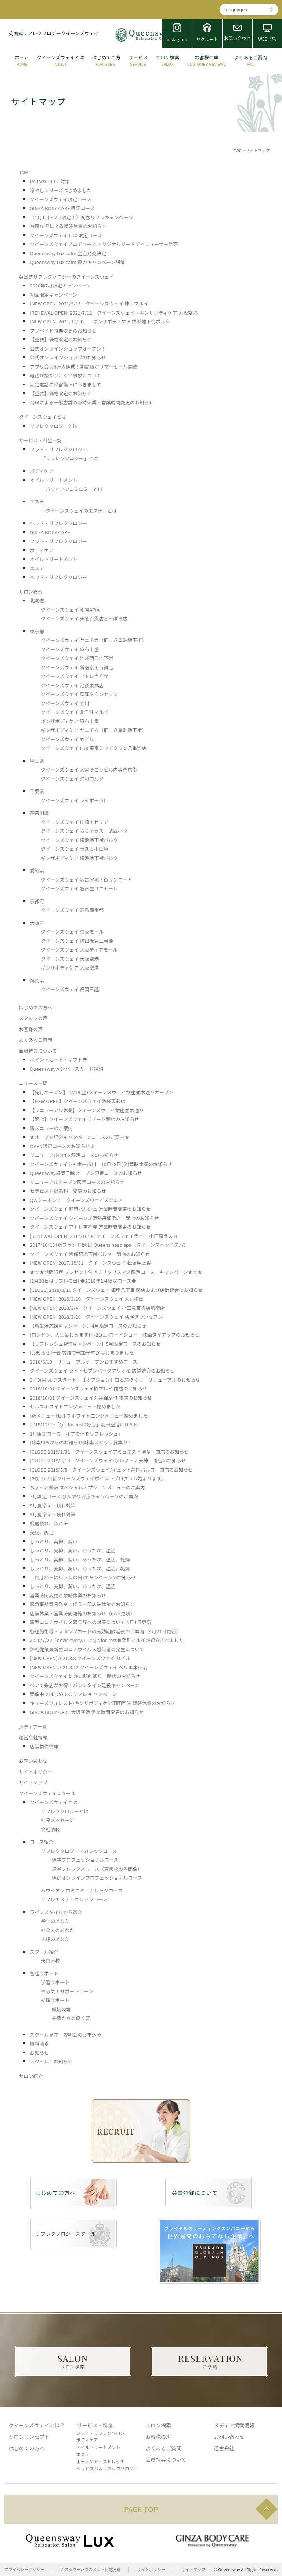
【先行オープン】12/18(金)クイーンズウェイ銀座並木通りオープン (101, 1092)
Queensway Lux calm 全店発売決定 (68, 253)
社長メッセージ (57, 1820)
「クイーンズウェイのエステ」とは (79, 510)
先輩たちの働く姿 (71, 2018)
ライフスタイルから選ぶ (56, 1912)
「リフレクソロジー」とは (69, 458)
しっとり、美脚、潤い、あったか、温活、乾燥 (80, 1559)
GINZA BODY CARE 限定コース (62, 208)
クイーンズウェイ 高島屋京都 (72, 909)
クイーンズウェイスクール (47, 1793)
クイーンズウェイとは (42, 416)
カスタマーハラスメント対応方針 (91, 2569)
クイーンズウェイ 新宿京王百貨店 (77, 667)
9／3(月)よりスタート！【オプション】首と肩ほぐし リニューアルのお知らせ (115, 1379)
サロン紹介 (31, 2076)
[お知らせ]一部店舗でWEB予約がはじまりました (82, 1352)
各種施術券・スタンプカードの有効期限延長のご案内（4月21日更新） (105, 1631)
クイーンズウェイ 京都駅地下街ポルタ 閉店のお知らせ (90, 1253)
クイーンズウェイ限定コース (60, 199)
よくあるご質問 (35, 1039)
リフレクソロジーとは (53, 425)
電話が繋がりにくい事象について (65, 375)
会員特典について (38, 1050)
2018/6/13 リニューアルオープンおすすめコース (83, 1361)
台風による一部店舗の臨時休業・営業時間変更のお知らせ (91, 402)
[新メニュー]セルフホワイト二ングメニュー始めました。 (91, 1415)
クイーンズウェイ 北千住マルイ (74, 711)
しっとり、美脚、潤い (53, 1541)
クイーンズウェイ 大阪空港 (70, 958)
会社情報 (50, 1829)
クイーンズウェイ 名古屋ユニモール (79, 888)
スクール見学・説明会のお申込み (65, 2034)
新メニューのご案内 (51, 1128)
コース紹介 (41, 1841)
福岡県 (37, 980)
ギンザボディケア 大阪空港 (70, 967)
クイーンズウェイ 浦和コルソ (72, 778)
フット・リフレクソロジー (58, 449)
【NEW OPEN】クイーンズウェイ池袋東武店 (77, 1101)
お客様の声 (31, 1029)
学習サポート (55, 1982)
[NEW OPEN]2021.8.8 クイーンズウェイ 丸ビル (80, 1658)
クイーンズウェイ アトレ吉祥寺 (74, 676)
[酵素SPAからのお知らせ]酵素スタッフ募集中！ (81, 1442)
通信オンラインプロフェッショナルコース (97, 1877)
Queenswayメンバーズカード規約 (66, 1068)
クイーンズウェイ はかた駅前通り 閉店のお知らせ (85, 1675)
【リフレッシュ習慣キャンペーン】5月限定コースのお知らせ (95, 1343)
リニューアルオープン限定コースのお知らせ (77, 1182)
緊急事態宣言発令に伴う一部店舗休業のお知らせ (82, 1604)
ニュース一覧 (33, 1083)
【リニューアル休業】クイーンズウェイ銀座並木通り (87, 1110)
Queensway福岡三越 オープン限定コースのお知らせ (86, 1172)
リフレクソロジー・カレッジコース (79, 1850)
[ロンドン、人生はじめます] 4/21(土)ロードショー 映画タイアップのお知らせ (114, 1334)
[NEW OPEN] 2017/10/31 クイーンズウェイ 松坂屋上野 (90, 1262)
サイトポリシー (35, 1771)
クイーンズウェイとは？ (37, 2425)
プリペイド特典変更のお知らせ (63, 330)
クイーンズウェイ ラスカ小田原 (74, 848)
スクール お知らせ (51, 2061)
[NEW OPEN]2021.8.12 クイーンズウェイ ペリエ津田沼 (88, 1667)
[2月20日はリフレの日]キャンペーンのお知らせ (83, 1577)
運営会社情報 (33, 1737)
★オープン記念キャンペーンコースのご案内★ (79, 1136)
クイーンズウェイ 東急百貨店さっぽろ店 (84, 618)
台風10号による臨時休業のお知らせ (68, 226)
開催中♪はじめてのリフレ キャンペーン (73, 1693)
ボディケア (41, 471)
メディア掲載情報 (234, 2425)
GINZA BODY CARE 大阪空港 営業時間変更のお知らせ (87, 1711)
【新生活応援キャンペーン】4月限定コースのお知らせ (88, 1325)
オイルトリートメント (53, 479)
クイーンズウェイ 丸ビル (67, 739)
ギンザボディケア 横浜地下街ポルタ (79, 857)
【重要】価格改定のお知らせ (61, 339)
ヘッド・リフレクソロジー (58, 523)
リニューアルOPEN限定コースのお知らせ (74, 1154)
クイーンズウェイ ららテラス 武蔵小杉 (84, 830)
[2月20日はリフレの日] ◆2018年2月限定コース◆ (83, 1280)
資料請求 (39, 2043)
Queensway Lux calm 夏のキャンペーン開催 (77, 262)
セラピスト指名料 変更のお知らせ (68, 1190)
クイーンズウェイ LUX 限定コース (66, 235)
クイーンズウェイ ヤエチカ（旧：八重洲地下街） (94, 640)
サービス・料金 (95, 2425)
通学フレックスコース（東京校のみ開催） (97, 1868)
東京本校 (50, 1960)
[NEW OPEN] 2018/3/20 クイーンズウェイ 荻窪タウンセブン (96, 1316)
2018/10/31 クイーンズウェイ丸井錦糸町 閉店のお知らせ (91, 1397)
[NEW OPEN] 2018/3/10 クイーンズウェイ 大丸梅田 (87, 1298)
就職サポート (55, 2000)
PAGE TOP (141, 2509)
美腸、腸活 (42, 1532)
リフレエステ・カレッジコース (74, 1899)
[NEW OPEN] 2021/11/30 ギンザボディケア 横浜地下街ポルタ (100, 321)
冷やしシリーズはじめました (60, 190)
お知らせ (39, 2052)
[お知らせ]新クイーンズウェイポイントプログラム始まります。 (98, 1478)
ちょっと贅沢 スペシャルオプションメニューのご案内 (87, 1487)
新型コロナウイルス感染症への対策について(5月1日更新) (91, 1622)
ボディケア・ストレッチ (100, 2461)
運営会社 (224, 2448)
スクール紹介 (44, 1951)
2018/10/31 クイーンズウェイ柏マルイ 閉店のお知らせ (88, 1388)
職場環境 (61, 2009)
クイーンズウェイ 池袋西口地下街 (77, 658)
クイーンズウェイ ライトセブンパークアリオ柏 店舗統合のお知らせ (102, 1370)
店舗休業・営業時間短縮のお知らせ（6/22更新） (82, 1613)
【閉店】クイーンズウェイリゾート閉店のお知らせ (84, 1118)
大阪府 (37, 922)
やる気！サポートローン (67, 1991)
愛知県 (37, 870)
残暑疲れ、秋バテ (49, 1523)
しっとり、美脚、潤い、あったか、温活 (72, 1550)
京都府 (37, 901)
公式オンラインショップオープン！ (68, 348)
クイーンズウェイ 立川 (65, 703)
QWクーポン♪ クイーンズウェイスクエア (76, 1200)
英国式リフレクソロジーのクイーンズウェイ (66, 276)
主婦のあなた (55, 1938)
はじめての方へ (35, 1007)
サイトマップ (33, 1782)
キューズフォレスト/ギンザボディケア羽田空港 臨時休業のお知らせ (102, 1703)
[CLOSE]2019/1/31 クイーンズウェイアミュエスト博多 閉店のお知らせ (109, 1451)
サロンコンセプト (29, 2436)
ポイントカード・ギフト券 (58, 1059)
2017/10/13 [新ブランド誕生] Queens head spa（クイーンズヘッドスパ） (109, 1244)
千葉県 (37, 791)
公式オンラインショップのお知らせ (68, 357)
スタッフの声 (33, 1018)
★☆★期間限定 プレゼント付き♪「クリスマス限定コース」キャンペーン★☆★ (116, 1271)
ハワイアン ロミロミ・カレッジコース (82, 1890)
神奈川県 (39, 812)
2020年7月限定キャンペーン (60, 285)
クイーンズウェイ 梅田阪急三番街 (77, 940)
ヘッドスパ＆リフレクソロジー (107, 2468)
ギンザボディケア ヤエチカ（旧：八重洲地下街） (94, 729)
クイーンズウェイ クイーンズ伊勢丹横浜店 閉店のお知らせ (94, 1217)
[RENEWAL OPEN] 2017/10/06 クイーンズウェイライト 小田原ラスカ (106, 1235)
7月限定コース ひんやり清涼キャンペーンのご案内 (84, 1496)
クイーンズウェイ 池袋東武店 (72, 685)
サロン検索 (31, 591)
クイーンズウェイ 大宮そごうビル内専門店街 (89, 769)
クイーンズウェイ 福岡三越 (70, 989)
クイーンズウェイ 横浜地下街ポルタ (79, 839)
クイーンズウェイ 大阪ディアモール (79, 949)
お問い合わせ (33, 1760)
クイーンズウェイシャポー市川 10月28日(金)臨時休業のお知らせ (101, 1164)
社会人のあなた (57, 1930)
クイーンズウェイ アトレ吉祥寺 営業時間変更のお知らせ (90, 1226)
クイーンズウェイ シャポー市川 (74, 800)
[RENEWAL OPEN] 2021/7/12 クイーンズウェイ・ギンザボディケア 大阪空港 (114, 312)
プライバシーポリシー (24, 2569)
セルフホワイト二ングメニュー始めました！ (77, 1406)
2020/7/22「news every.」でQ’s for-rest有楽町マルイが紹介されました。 (109, 1640)
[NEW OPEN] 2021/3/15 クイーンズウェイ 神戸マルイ (89, 303)
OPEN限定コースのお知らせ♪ (62, 1146)
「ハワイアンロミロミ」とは (71, 488)
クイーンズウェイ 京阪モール (72, 931)
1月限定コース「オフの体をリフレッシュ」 (76, 1433)
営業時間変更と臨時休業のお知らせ (68, 1595)
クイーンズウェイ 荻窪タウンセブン (79, 693)
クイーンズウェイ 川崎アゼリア (74, 821)
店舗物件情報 (44, 1746)
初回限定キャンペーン (53, 294)
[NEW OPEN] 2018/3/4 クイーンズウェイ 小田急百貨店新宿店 (97, 1307)
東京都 (37, 631)
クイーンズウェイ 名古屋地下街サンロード (86, 879)
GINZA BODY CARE (50, 532)
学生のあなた (55, 1920)
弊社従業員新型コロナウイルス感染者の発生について (87, 1649)
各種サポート (44, 1973)
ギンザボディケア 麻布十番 (70, 721)
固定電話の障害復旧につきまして (65, 384)
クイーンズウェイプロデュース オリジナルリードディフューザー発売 (104, 244)
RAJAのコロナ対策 (50, 181)
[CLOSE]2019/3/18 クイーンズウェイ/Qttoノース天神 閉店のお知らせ (108, 1460)
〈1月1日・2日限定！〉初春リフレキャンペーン (81, 217)
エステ (37, 501)
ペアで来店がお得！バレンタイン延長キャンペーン (84, 1685)
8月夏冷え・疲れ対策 (52, 1505)
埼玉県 (37, 760)
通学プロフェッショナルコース (85, 1859)
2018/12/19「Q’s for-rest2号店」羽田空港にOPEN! (84, 1424)
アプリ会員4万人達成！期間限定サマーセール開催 (83, 366)
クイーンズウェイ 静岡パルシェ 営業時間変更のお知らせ (90, 1208)
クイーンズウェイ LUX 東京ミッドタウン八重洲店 (94, 747)
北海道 (37, 600)
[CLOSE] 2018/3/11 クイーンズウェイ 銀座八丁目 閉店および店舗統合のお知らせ (116, 1289)
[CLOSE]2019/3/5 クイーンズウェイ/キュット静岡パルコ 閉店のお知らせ (111, 1469)
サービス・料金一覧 (40, 440)
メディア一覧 (33, 1726)
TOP (237, 150)
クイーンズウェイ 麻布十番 (70, 649)
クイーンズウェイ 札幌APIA (70, 609)
